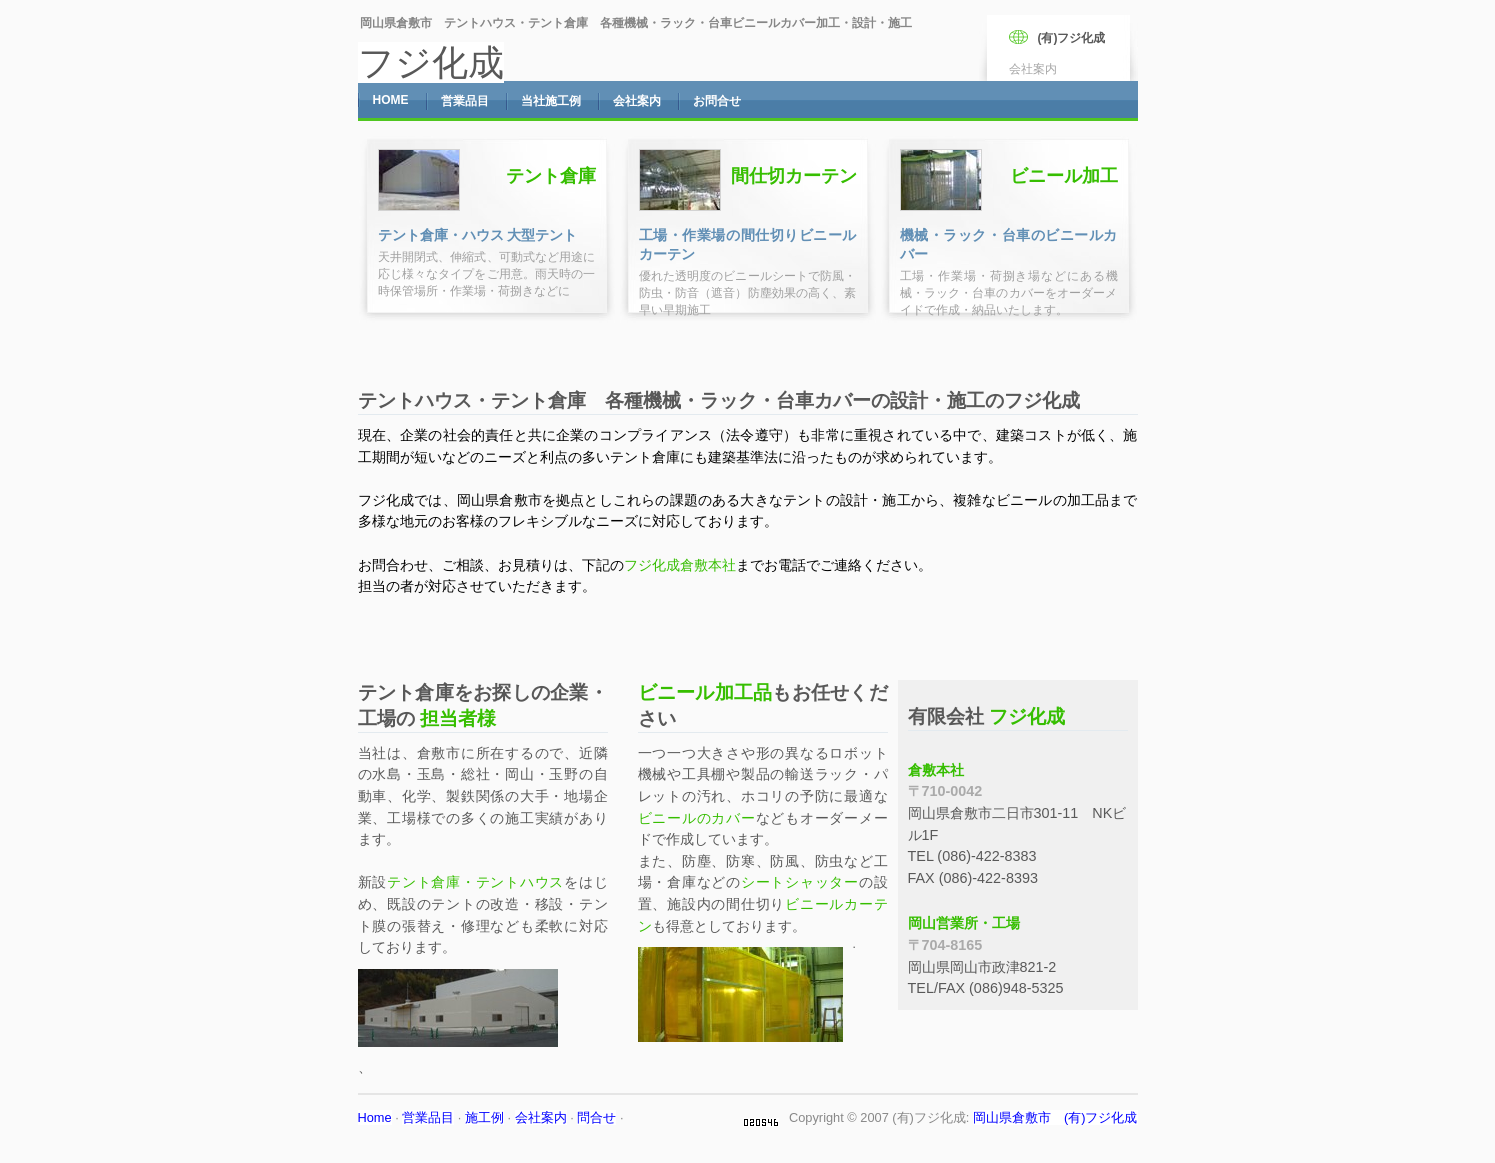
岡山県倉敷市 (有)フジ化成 (1055, 1117)
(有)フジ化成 (1072, 38)
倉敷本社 (936, 770)
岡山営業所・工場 (964, 923)
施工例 (484, 1117)
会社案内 (541, 1117)
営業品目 (428, 1117)
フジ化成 (431, 62)
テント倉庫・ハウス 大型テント (478, 235)
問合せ (596, 1117)
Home (375, 1117)
